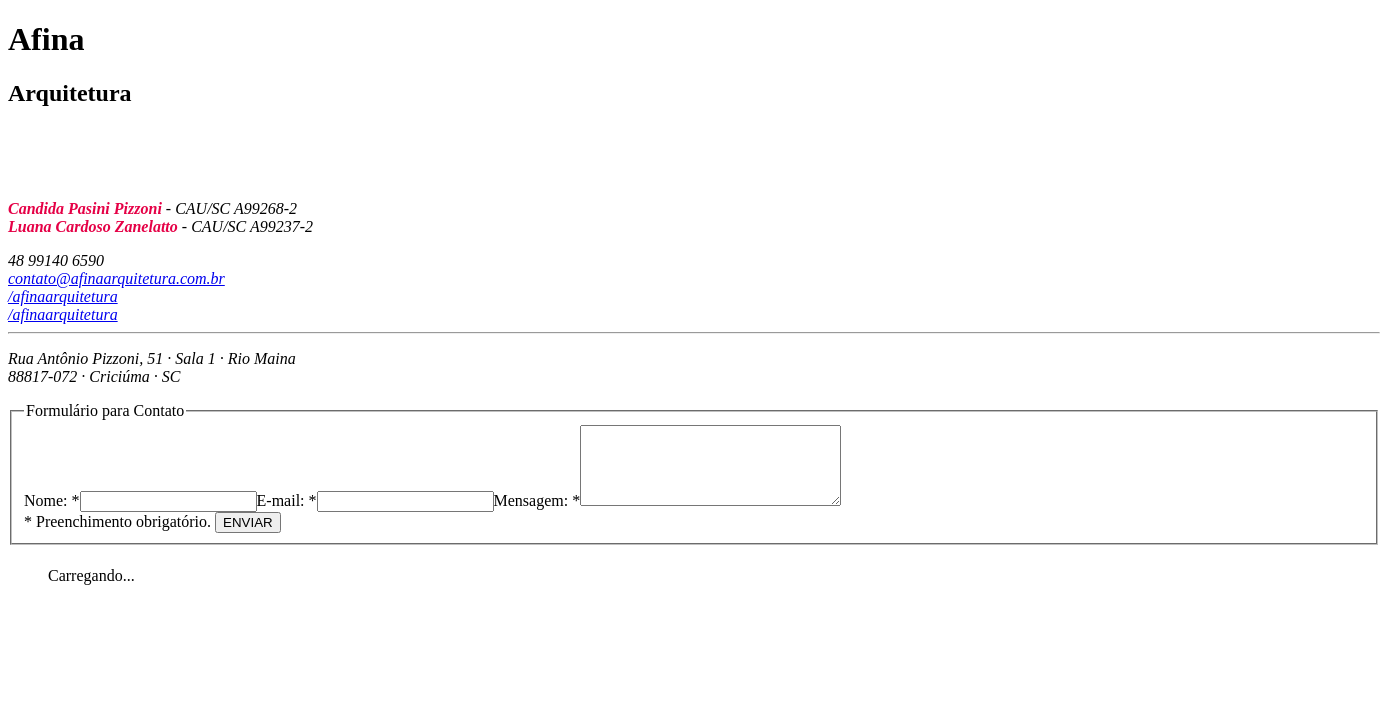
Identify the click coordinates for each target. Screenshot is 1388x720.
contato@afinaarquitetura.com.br (116, 278)
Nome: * (52, 515)
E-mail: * (287, 515)
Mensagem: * (537, 515)
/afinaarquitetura (63, 296)
